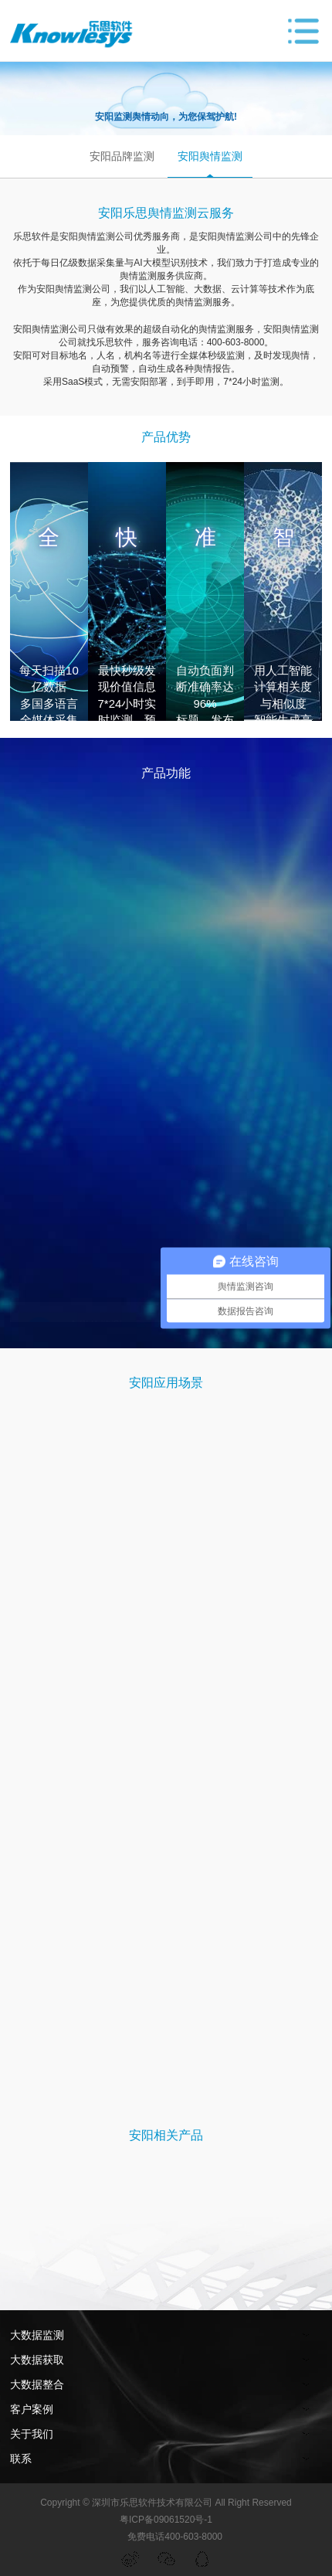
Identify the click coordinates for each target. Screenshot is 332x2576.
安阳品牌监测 (122, 156)
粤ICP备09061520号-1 (166, 2519)
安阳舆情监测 (210, 156)
